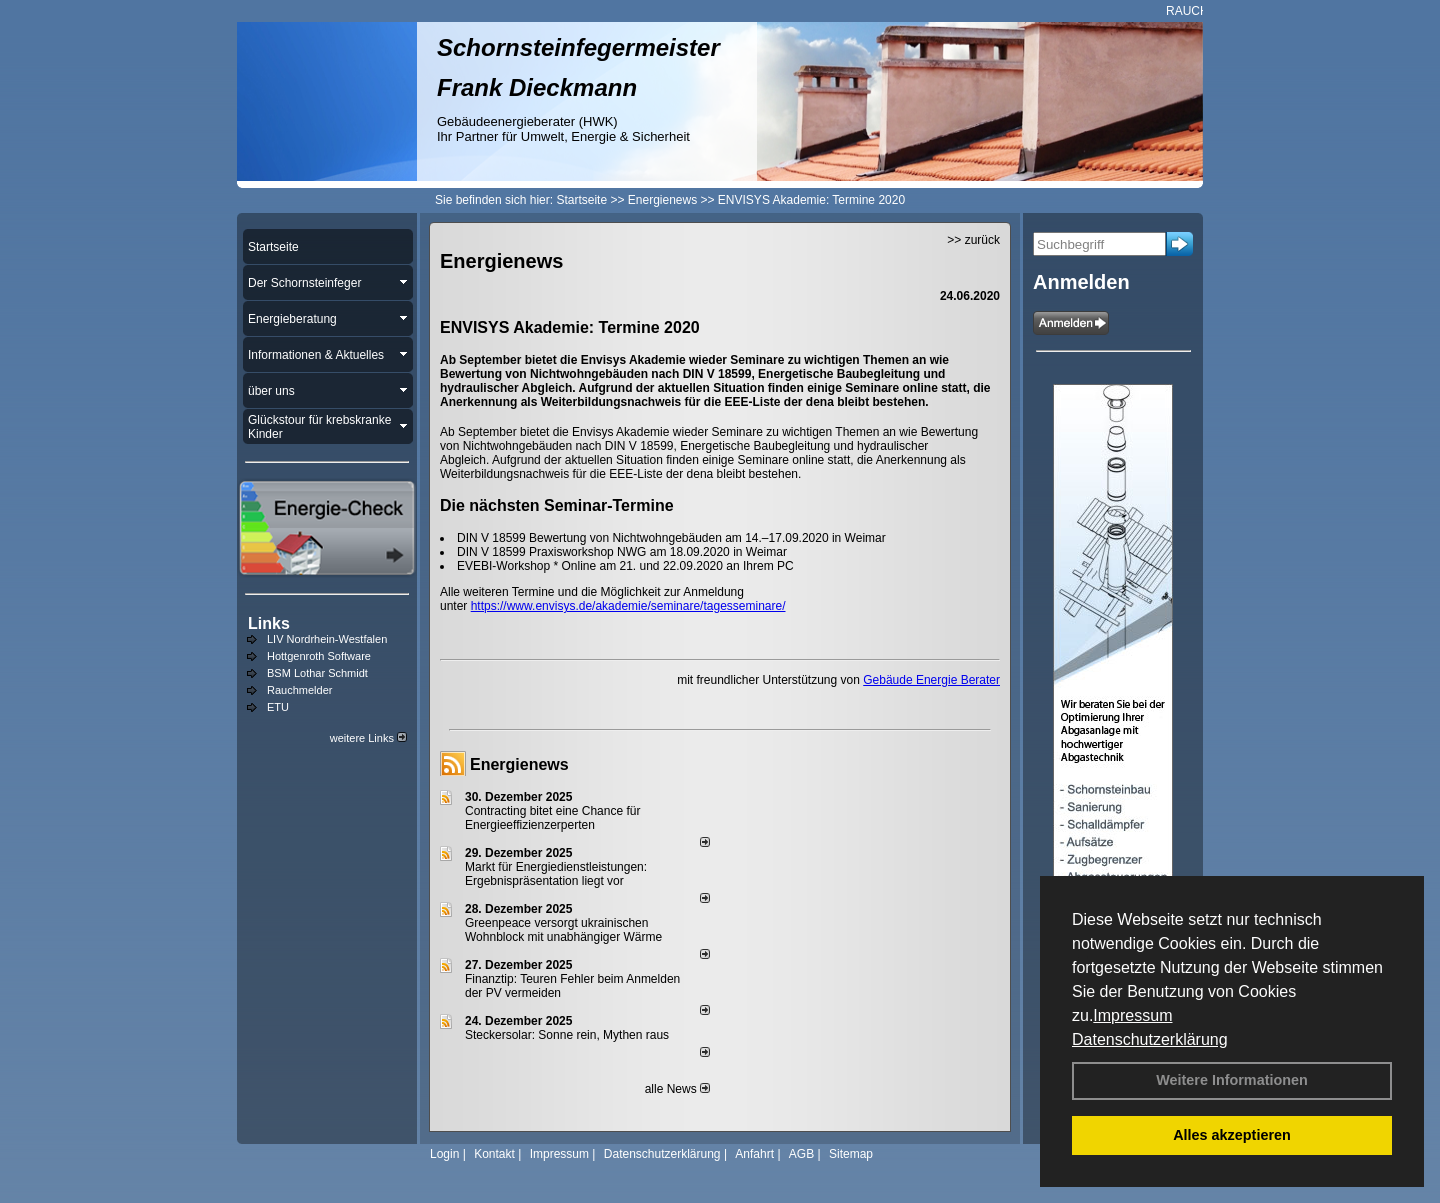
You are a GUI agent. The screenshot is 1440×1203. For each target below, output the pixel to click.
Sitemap (851, 1154)
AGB (801, 1154)
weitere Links (368, 738)
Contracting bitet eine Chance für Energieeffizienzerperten (552, 818)
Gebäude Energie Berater (931, 680)
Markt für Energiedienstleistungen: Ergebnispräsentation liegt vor (556, 874)
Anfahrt (754, 1154)
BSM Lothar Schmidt (317, 673)
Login (444, 1154)
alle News (677, 1089)
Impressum (1132, 1015)
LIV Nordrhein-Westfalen (327, 639)
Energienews (519, 764)
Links (269, 623)
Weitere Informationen (1232, 1080)
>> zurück (973, 240)
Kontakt (494, 1154)
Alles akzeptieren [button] (1232, 1135)
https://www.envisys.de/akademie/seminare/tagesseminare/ (628, 606)
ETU (278, 707)
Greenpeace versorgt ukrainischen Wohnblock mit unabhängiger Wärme (563, 930)
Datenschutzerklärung (1150, 1039)
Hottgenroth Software (319, 656)
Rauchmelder (299, 690)
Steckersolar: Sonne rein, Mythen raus (567, 1035)
